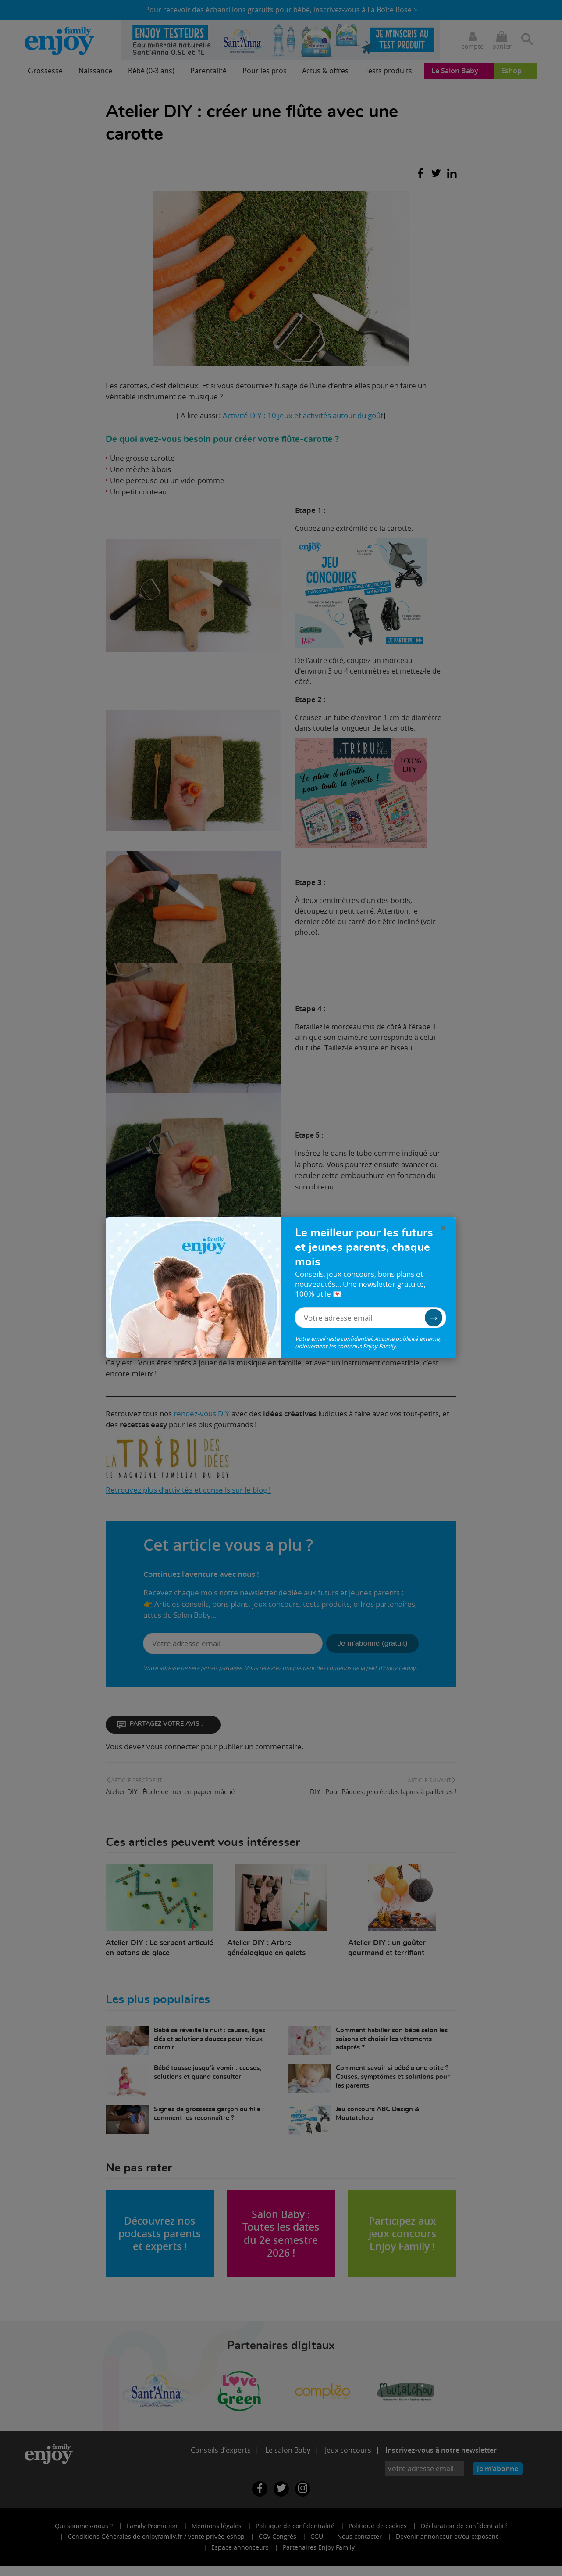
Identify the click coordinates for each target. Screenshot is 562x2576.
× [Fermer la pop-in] (443, 1228)
